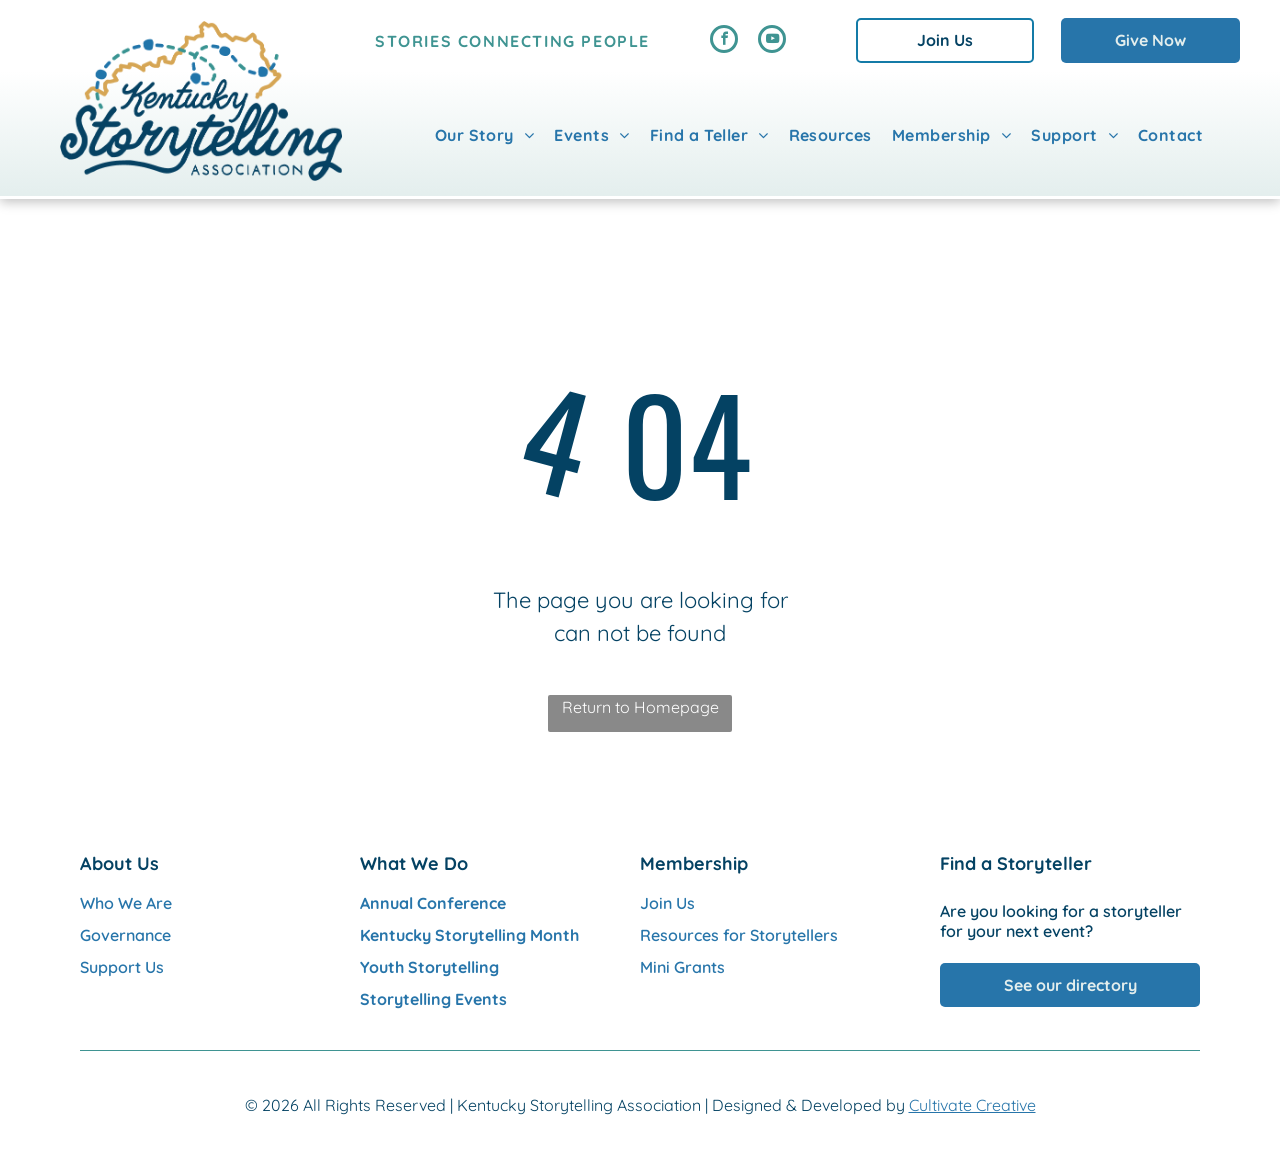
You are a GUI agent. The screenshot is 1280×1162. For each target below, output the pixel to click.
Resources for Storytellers (739, 935)
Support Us (122, 967)
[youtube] (772, 41)
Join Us (667, 903)
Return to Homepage (640, 707)
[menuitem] (485, 135)
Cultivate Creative (972, 1105)
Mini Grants (682, 967)
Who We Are (126, 903)
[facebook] (724, 41)
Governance (125, 935)
